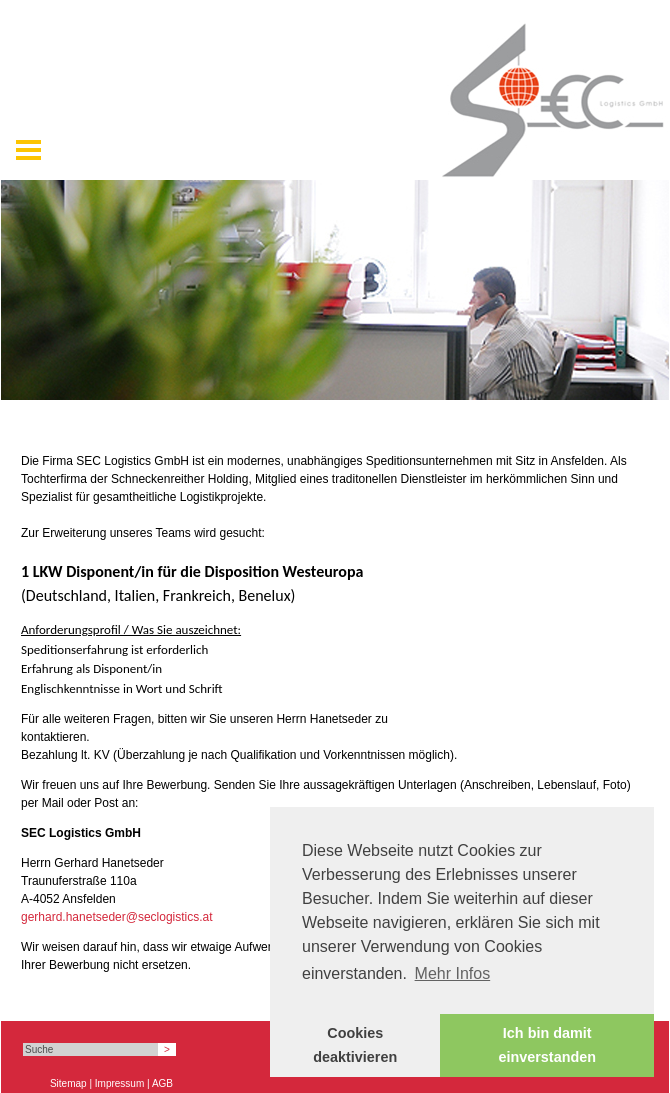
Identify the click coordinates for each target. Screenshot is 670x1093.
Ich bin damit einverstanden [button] (547, 1045)
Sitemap (68, 1083)
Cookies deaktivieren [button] (355, 1045)
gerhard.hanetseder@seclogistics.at (117, 917)
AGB (162, 1083)
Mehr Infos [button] (453, 973)
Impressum (119, 1083)
